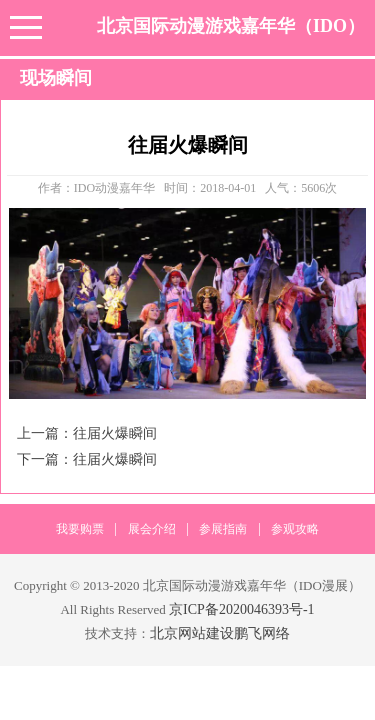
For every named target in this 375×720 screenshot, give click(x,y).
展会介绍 (152, 529)
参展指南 (223, 529)
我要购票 (80, 529)
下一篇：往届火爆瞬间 (87, 459)
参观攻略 (295, 529)
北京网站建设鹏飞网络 (220, 633)
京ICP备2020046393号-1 (241, 609)
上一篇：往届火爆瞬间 (87, 433)
